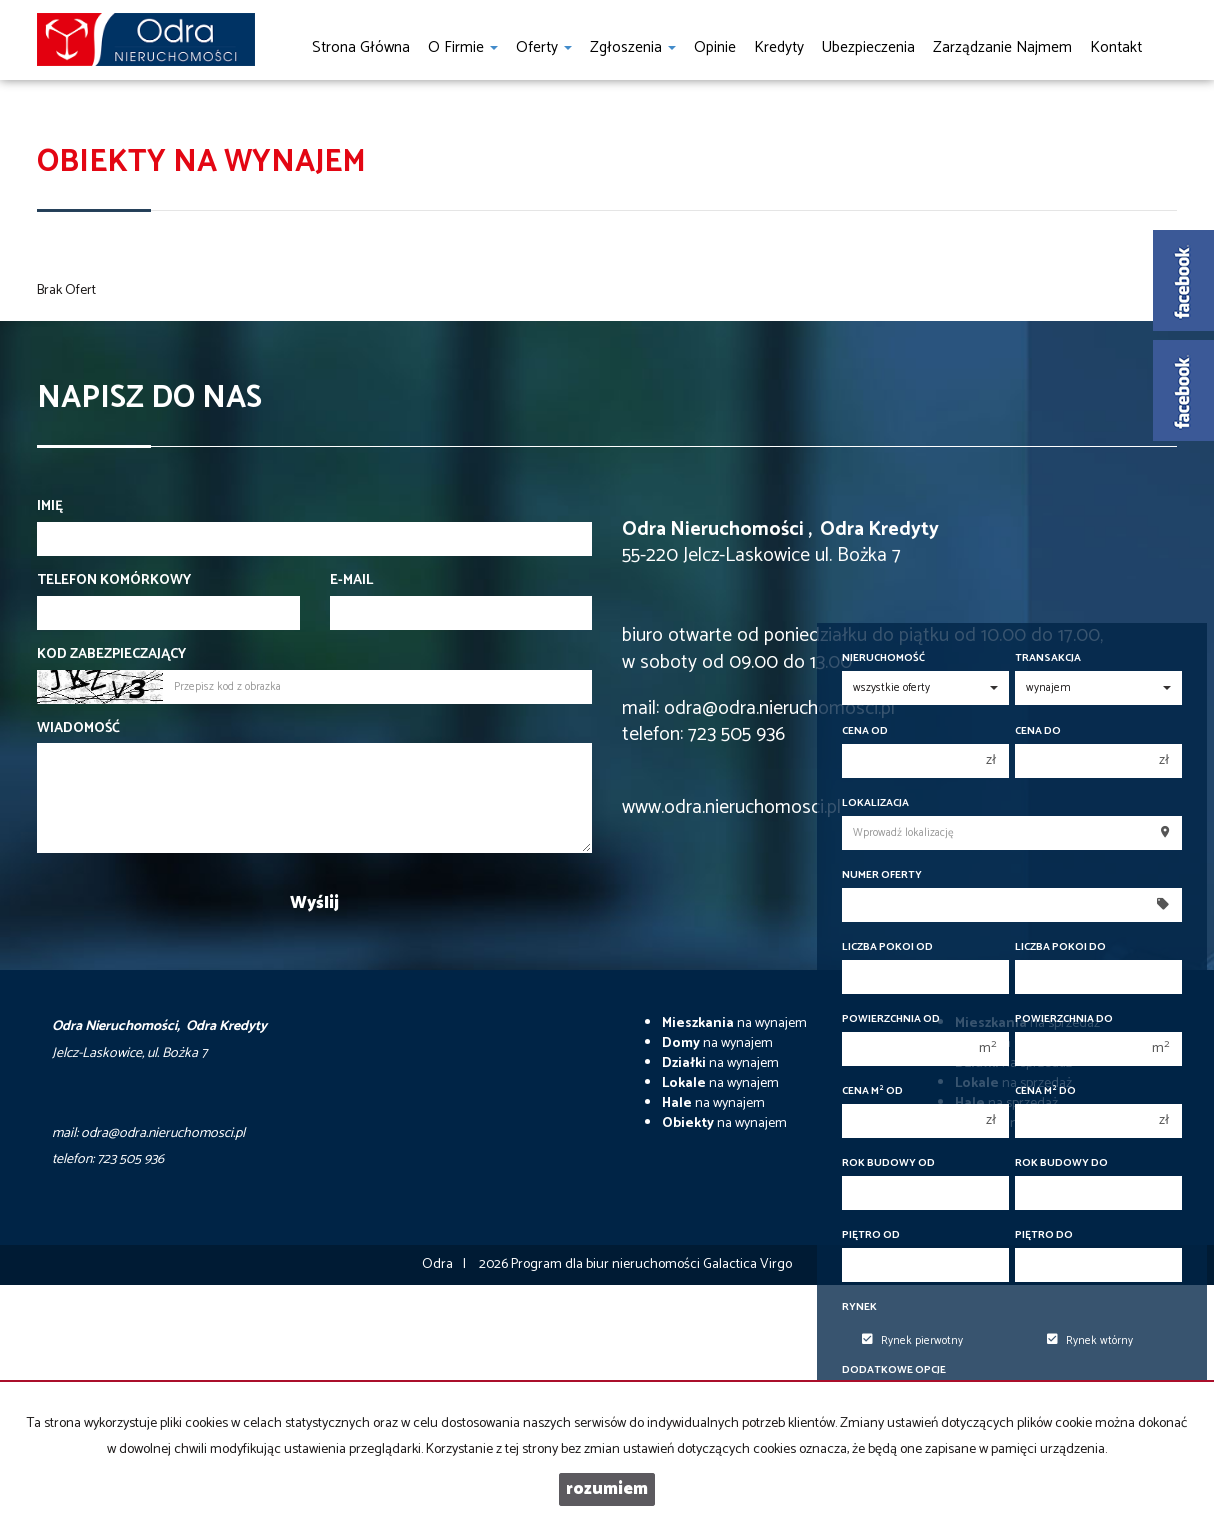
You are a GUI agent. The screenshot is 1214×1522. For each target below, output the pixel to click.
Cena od (865, 731)
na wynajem (734, 1023)
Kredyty (779, 47)
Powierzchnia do (1064, 1019)
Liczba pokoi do (1060, 947)
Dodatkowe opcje (894, 1370)
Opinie (715, 47)
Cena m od (872, 1091)
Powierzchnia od (891, 1019)
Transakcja (1048, 658)
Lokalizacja (875, 803)
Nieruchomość (883, 658)
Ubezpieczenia (868, 47)
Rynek (859, 1307)
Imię (50, 507)
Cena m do (1045, 1091)
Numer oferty (882, 875)
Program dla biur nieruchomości (607, 1264)
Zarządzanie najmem (1002, 47)
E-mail (351, 581)
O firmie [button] (463, 47)
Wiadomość (78, 729)
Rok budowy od (888, 1163)
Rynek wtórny (1090, 1341)
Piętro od (871, 1235)
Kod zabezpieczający (111, 655)
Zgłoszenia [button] (633, 47)
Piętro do (1044, 1235)
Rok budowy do (1061, 1163)
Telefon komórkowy (114, 581)
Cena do (1038, 731)
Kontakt (1116, 47)
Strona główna (361, 47)
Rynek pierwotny (912, 1341)
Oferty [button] (544, 47)
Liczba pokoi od (887, 947)
